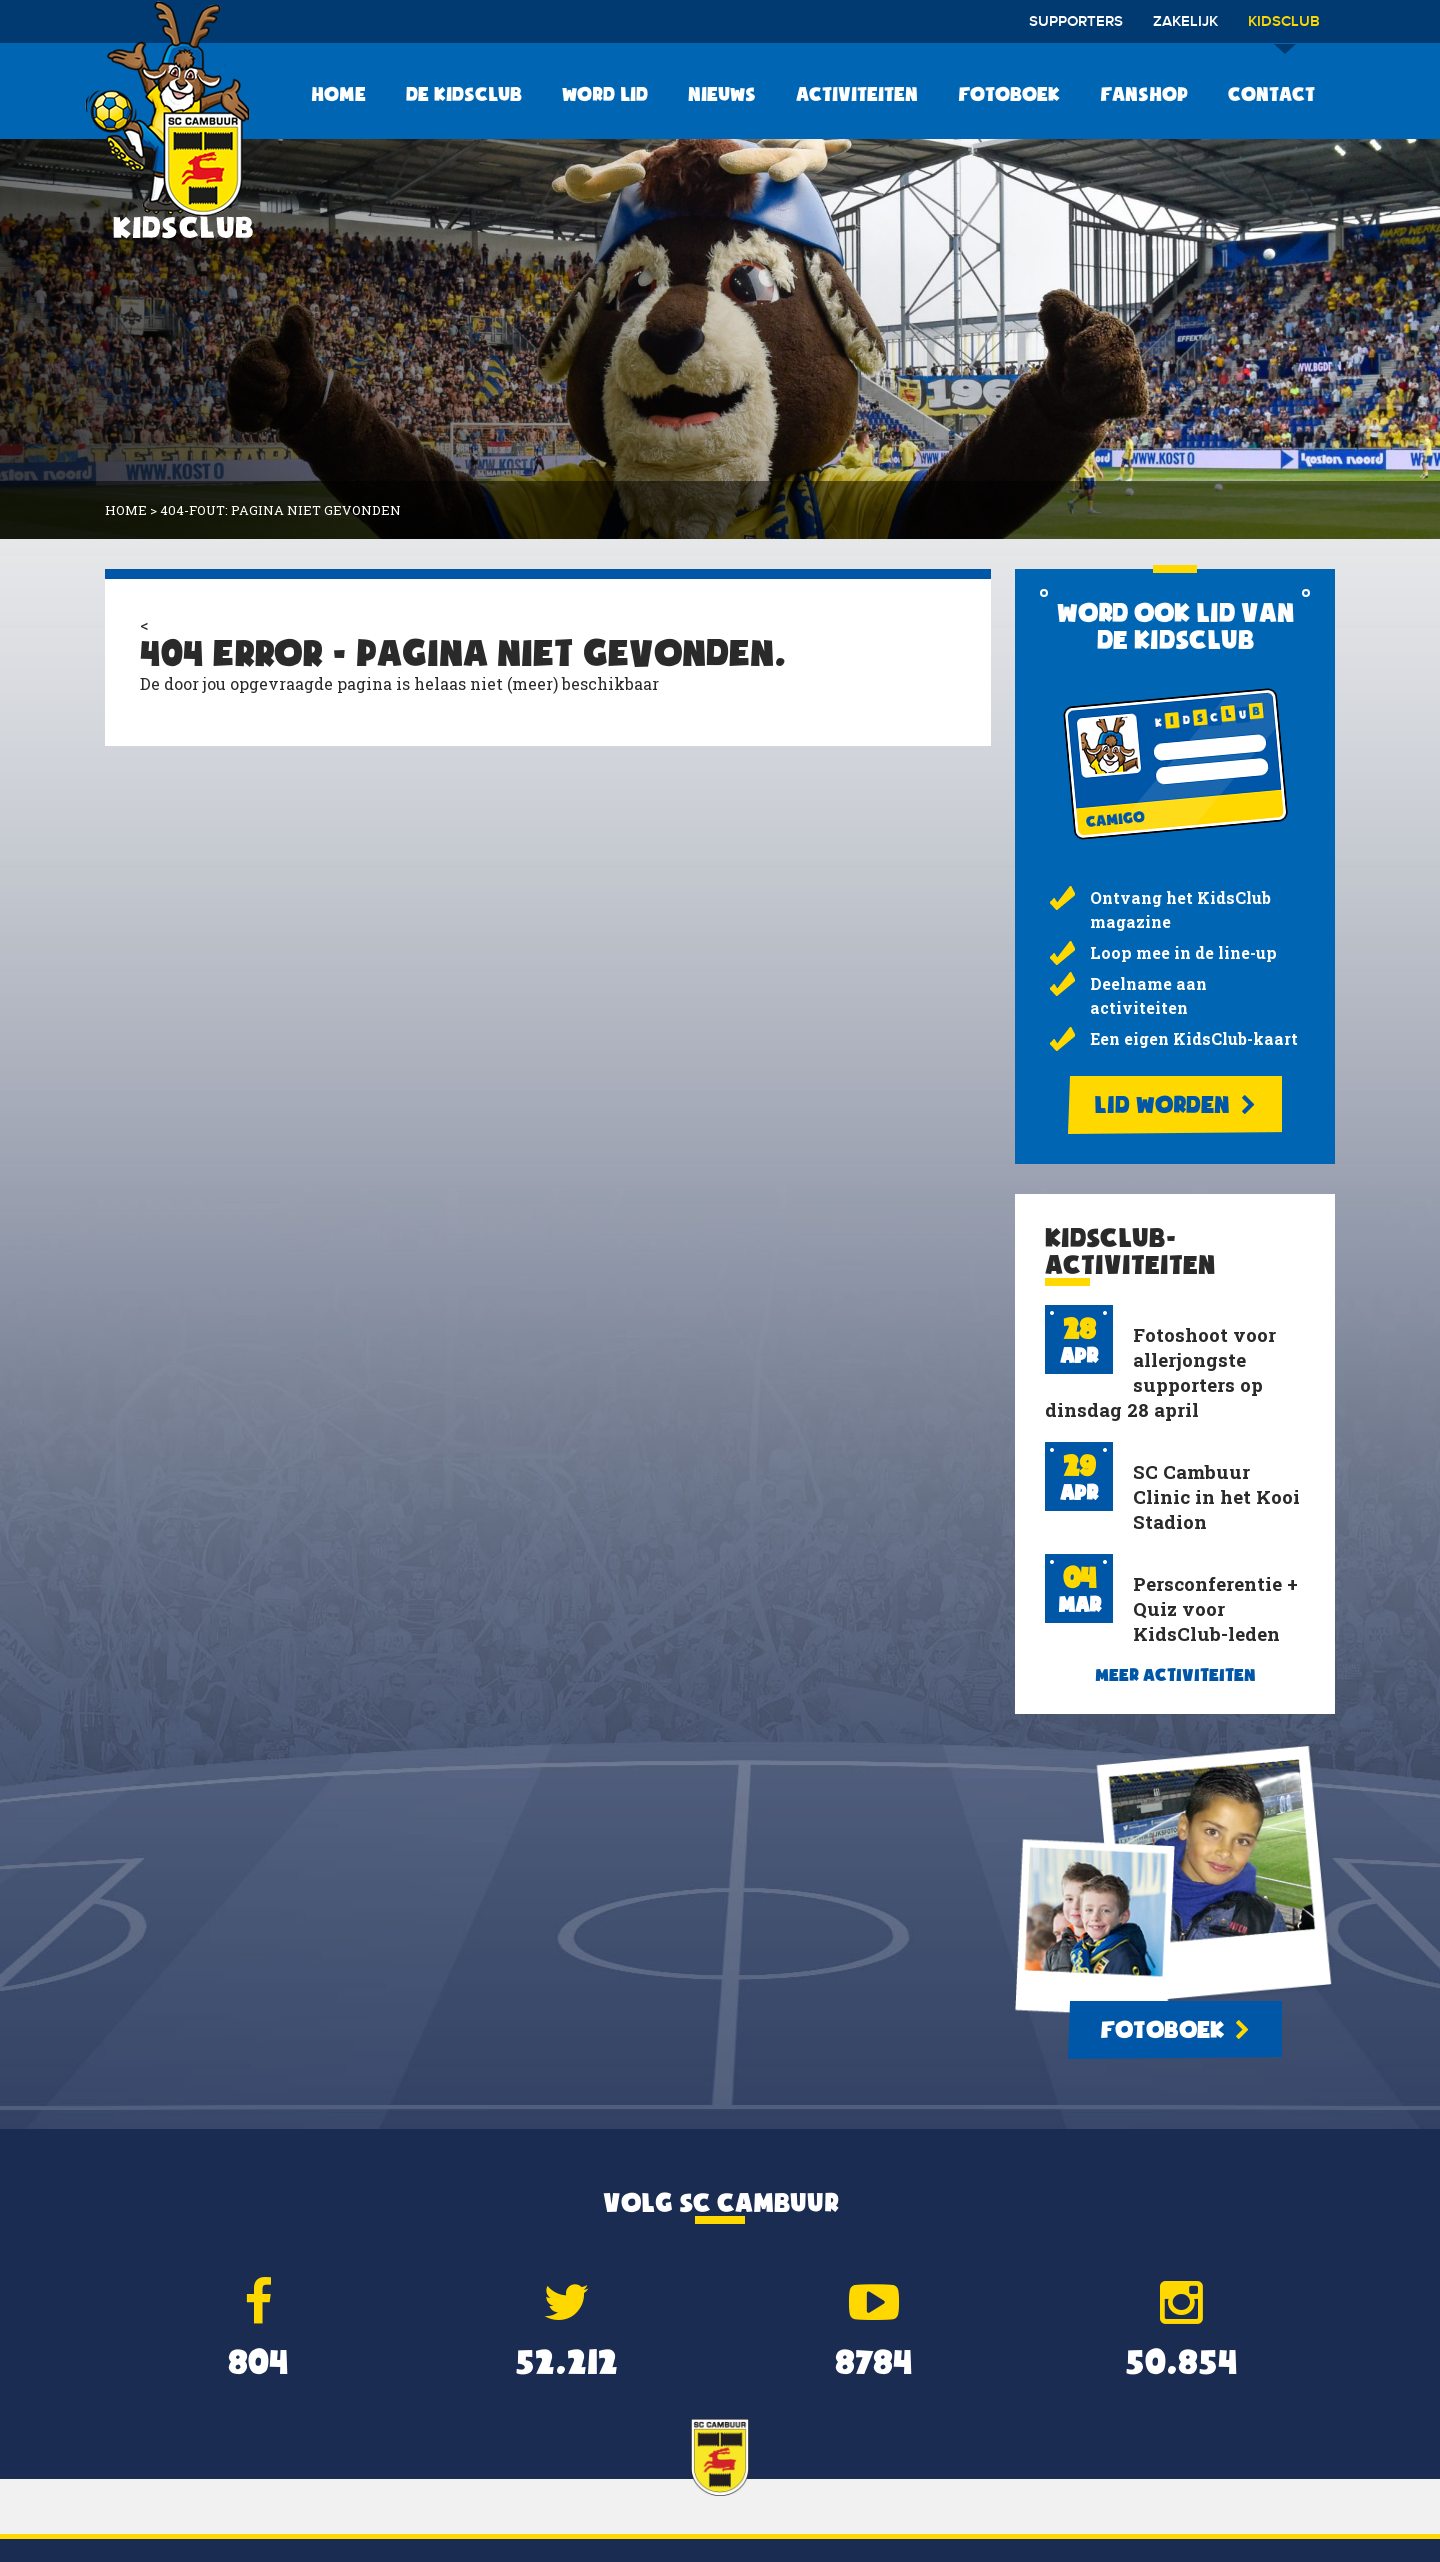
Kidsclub (1284, 28)
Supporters (1076, 22)
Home (338, 94)
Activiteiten (857, 94)
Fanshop (1144, 94)
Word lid (605, 94)
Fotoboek (1009, 94)
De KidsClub (464, 94)
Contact (1271, 94)
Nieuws (722, 94)
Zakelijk (1185, 22)
